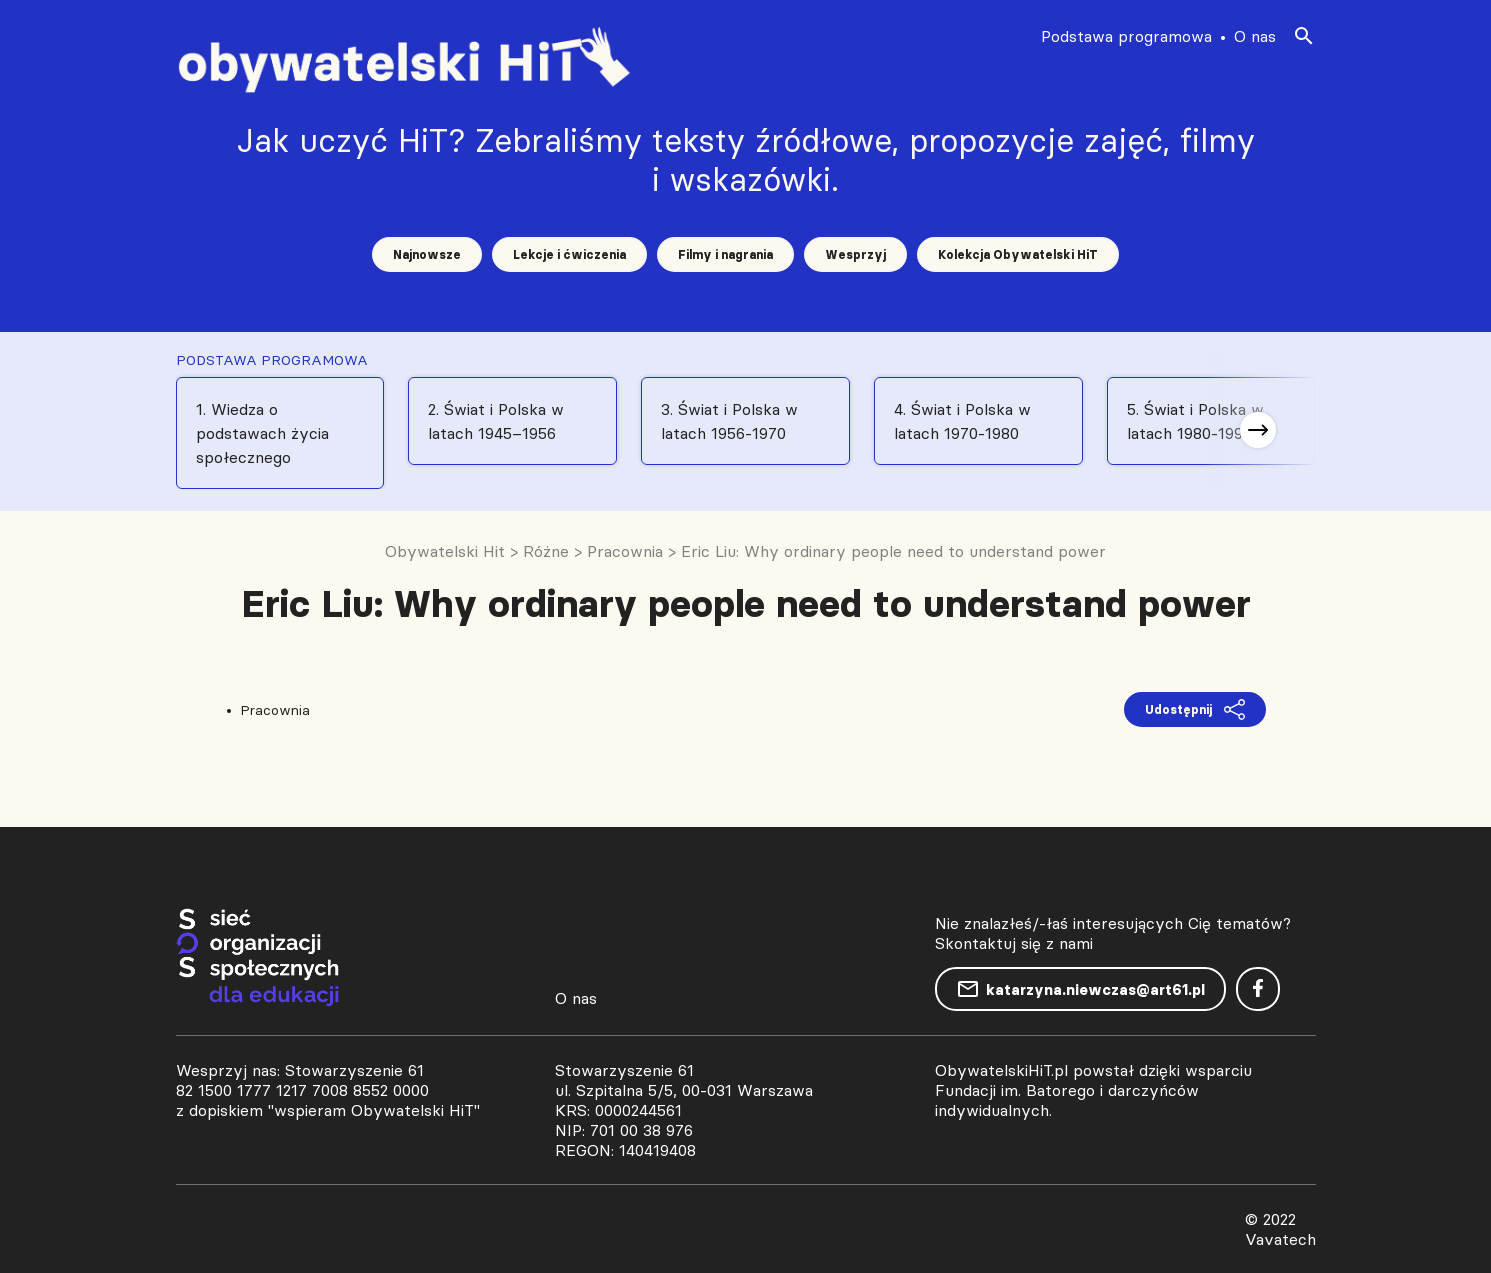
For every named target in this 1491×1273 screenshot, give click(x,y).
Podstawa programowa (1126, 36)
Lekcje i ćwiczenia (569, 254)
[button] (1258, 430)
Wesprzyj (855, 254)
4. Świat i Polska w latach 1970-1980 (962, 421)
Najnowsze (427, 254)
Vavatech (1280, 1239)
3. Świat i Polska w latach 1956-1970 (729, 421)
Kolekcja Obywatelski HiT (1018, 254)
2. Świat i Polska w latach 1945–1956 (496, 421)
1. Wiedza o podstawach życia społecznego (262, 433)
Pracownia (275, 710)
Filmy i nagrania (725, 254)
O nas (1255, 36)
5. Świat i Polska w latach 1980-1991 (1195, 421)
